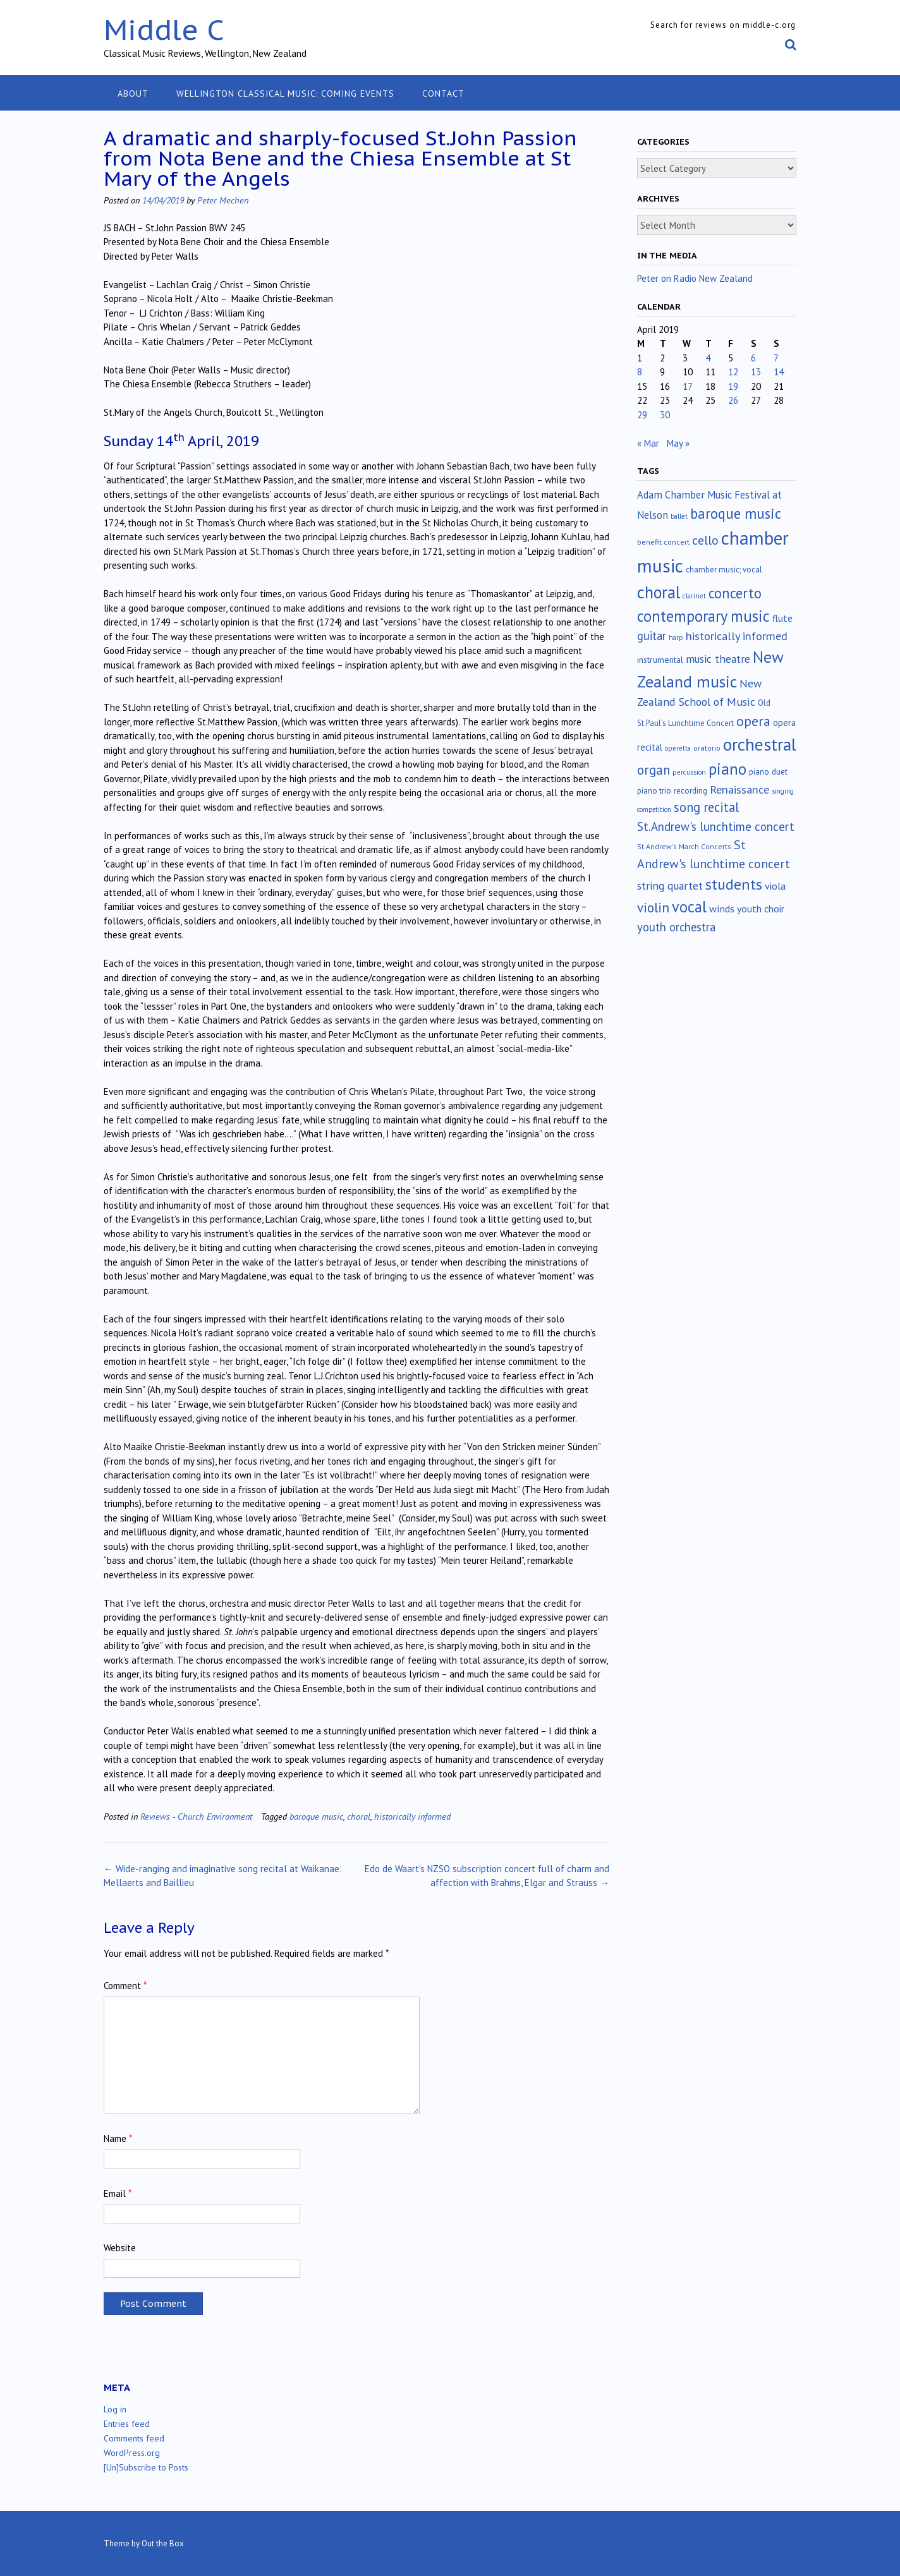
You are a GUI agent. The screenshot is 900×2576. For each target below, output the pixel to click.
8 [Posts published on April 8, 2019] (639, 372)
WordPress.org (132, 2452)
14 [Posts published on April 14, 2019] (779, 372)
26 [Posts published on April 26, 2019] (733, 400)
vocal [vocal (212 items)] (689, 907)
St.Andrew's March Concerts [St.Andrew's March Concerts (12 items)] (684, 846)
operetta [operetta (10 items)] (678, 748)
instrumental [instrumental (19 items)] (660, 659)
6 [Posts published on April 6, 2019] (753, 358)
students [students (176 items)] (733, 883)
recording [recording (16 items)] (690, 790)
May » (678, 443)
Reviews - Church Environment (196, 1816)
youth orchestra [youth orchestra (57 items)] (676, 926)
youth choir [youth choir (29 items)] (760, 908)
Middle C (164, 29)
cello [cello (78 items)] (705, 540)
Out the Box (163, 2543)
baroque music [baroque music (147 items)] (735, 513)
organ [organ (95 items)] (653, 769)
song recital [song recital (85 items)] (706, 807)
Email (117, 2193)
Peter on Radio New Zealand (695, 278)
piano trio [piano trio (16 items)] (654, 790)
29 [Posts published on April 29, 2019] (642, 415)
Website (120, 2248)
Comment (125, 1986)
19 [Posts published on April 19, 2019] (733, 386)
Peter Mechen (222, 200)
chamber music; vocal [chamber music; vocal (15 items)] (724, 569)
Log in (115, 2409)
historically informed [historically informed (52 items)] (737, 636)
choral (358, 1816)
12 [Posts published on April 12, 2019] (733, 372)
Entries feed (127, 2423)
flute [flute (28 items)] (782, 618)
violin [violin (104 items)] (653, 907)
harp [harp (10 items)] (676, 637)
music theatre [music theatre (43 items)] (718, 658)
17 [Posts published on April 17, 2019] (688, 386)
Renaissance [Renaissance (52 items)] (739, 789)
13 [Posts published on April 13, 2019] (756, 372)
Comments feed (134, 2438)
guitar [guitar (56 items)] (651, 635)
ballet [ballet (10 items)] (679, 516)
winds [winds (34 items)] (721, 908)
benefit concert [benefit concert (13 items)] (663, 542)
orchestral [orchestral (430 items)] (759, 744)
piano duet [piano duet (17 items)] (768, 771)
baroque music (316, 1816)
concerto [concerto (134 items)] (735, 593)
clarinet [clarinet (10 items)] (694, 595)
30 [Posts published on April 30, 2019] (665, 415)
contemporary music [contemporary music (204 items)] (703, 616)
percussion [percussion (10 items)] (689, 772)
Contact (443, 93)
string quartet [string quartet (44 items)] (670, 885)
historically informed (412, 1816)
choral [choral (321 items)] (658, 592)
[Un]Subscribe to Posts (146, 2467)
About (133, 93)
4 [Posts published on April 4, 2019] (707, 358)
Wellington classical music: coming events (285, 93)
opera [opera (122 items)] (753, 721)
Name (118, 2138)
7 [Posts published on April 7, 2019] (776, 358)
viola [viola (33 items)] (775, 886)
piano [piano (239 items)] (727, 769)
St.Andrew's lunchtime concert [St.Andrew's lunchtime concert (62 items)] (715, 826)
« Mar (648, 443)
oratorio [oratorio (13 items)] (707, 748)
